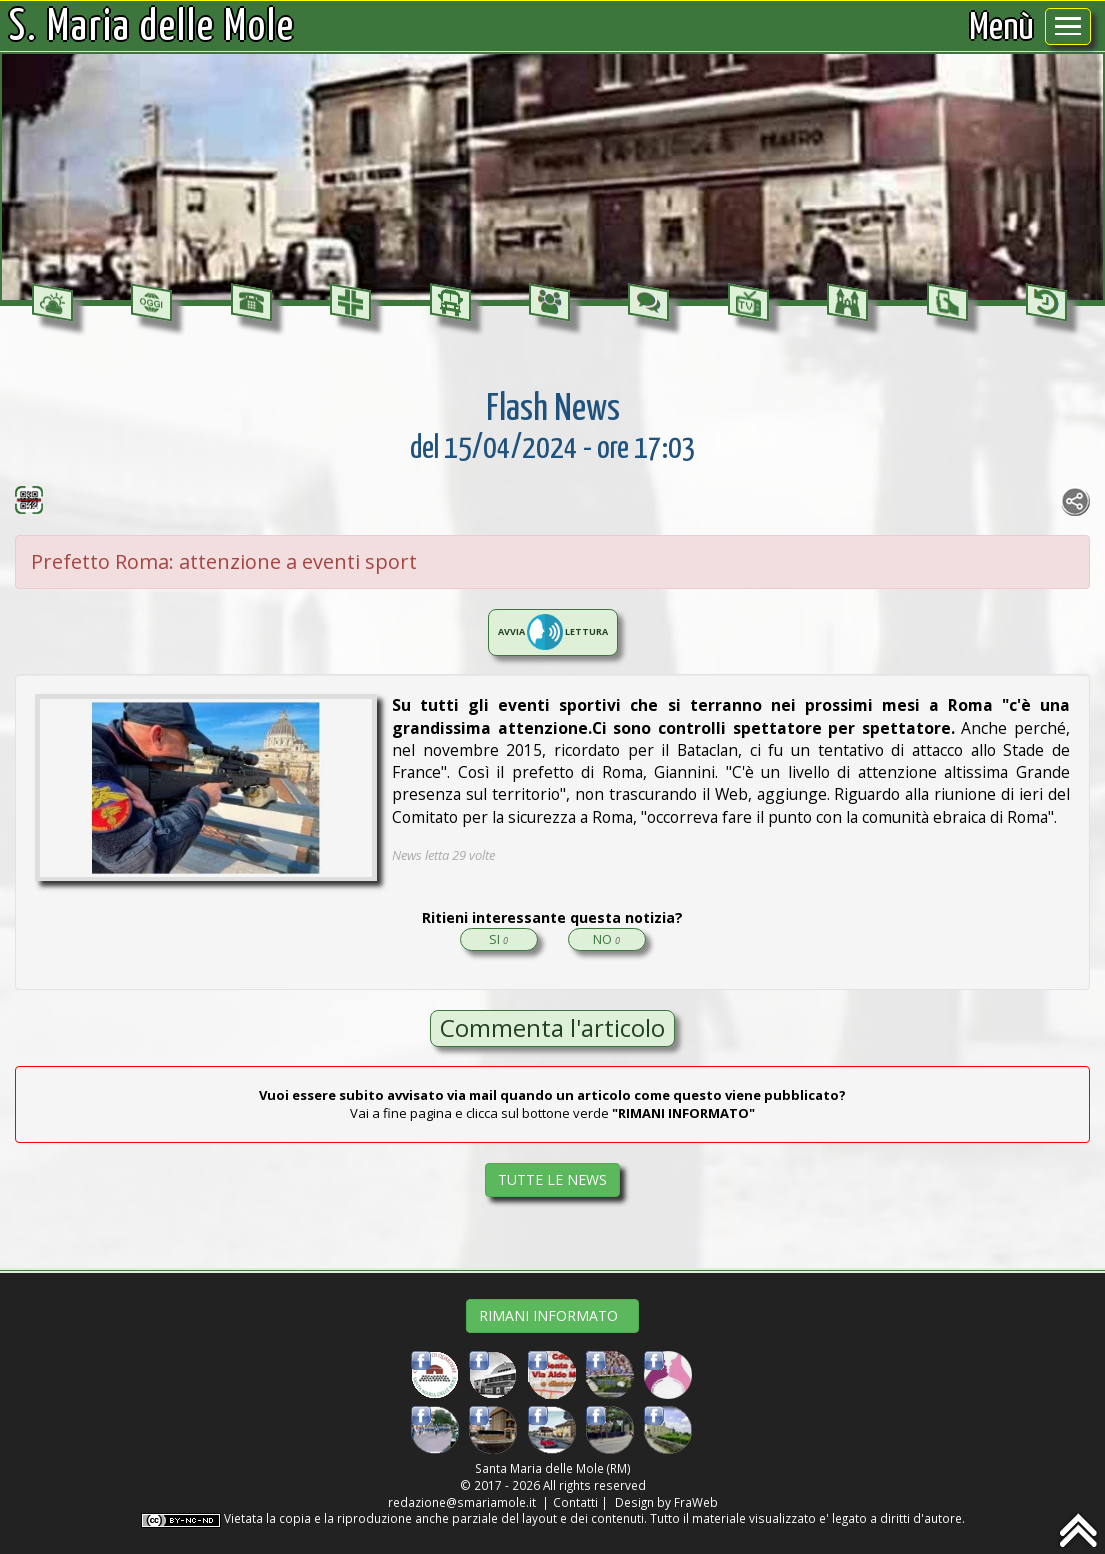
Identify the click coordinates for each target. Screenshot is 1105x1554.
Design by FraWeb (666, 1502)
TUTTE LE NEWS (552, 1179)
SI (498, 939)
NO (606, 939)
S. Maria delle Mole (152, 28)
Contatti (575, 1502)
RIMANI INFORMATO (552, 1315)
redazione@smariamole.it (462, 1502)
